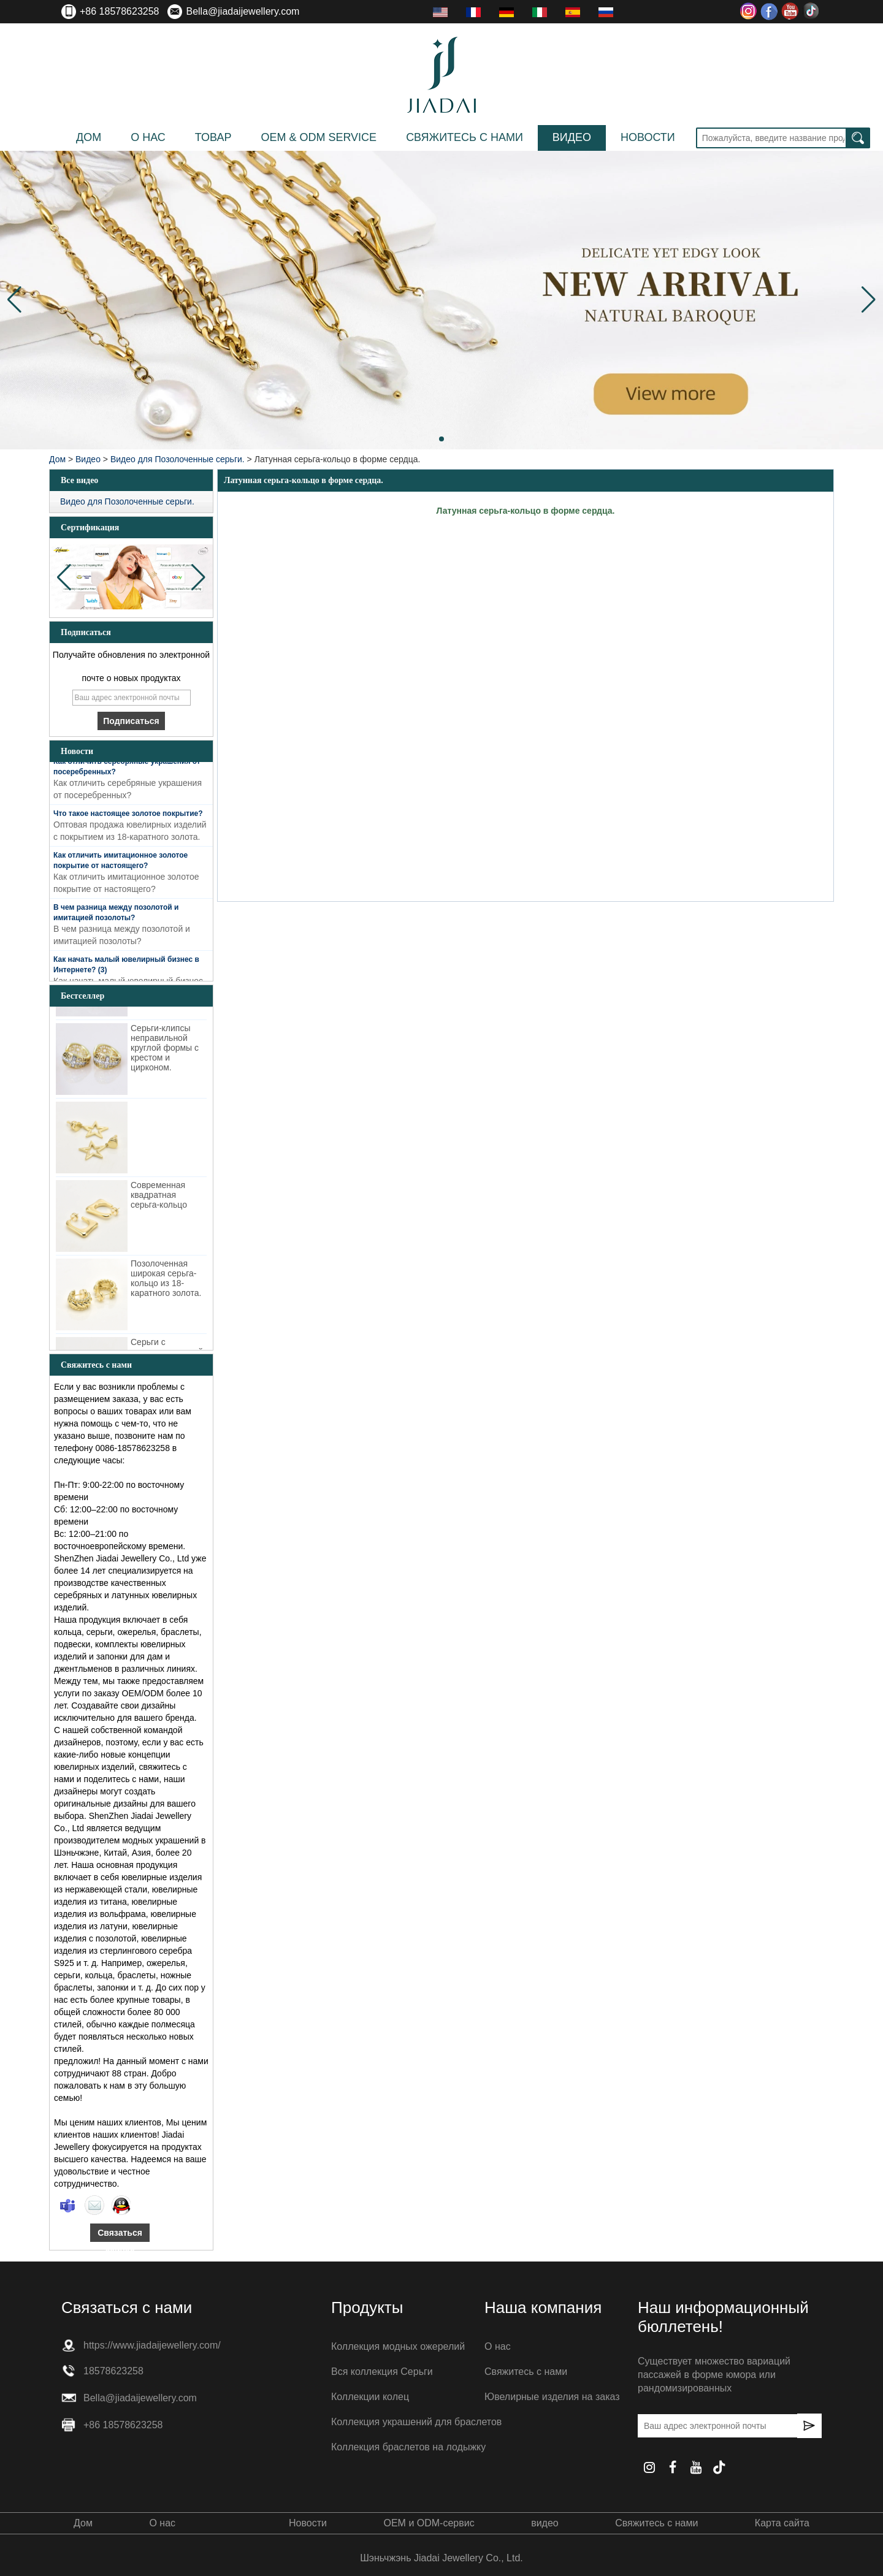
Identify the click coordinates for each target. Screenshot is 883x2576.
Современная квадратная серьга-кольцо (159, 1196)
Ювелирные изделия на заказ (552, 2396)
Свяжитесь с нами (464, 137)
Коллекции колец (370, 2396)
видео (571, 137)
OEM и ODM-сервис (428, 2523)
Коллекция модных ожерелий (398, 2346)
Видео (88, 459)
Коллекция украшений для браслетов (416, 2422)
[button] (441, 438)
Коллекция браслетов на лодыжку (408, 2447)
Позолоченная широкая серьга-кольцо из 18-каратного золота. (166, 1280)
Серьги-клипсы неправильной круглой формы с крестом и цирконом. (165, 1049)
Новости (648, 137)
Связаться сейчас (119, 2235)
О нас (148, 137)
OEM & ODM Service (319, 137)
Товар (213, 137)
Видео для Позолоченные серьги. (177, 459)
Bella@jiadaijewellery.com (242, 11)
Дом (88, 137)
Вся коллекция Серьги (382, 2371)
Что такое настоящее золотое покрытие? (128, 815)
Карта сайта (782, 2523)
